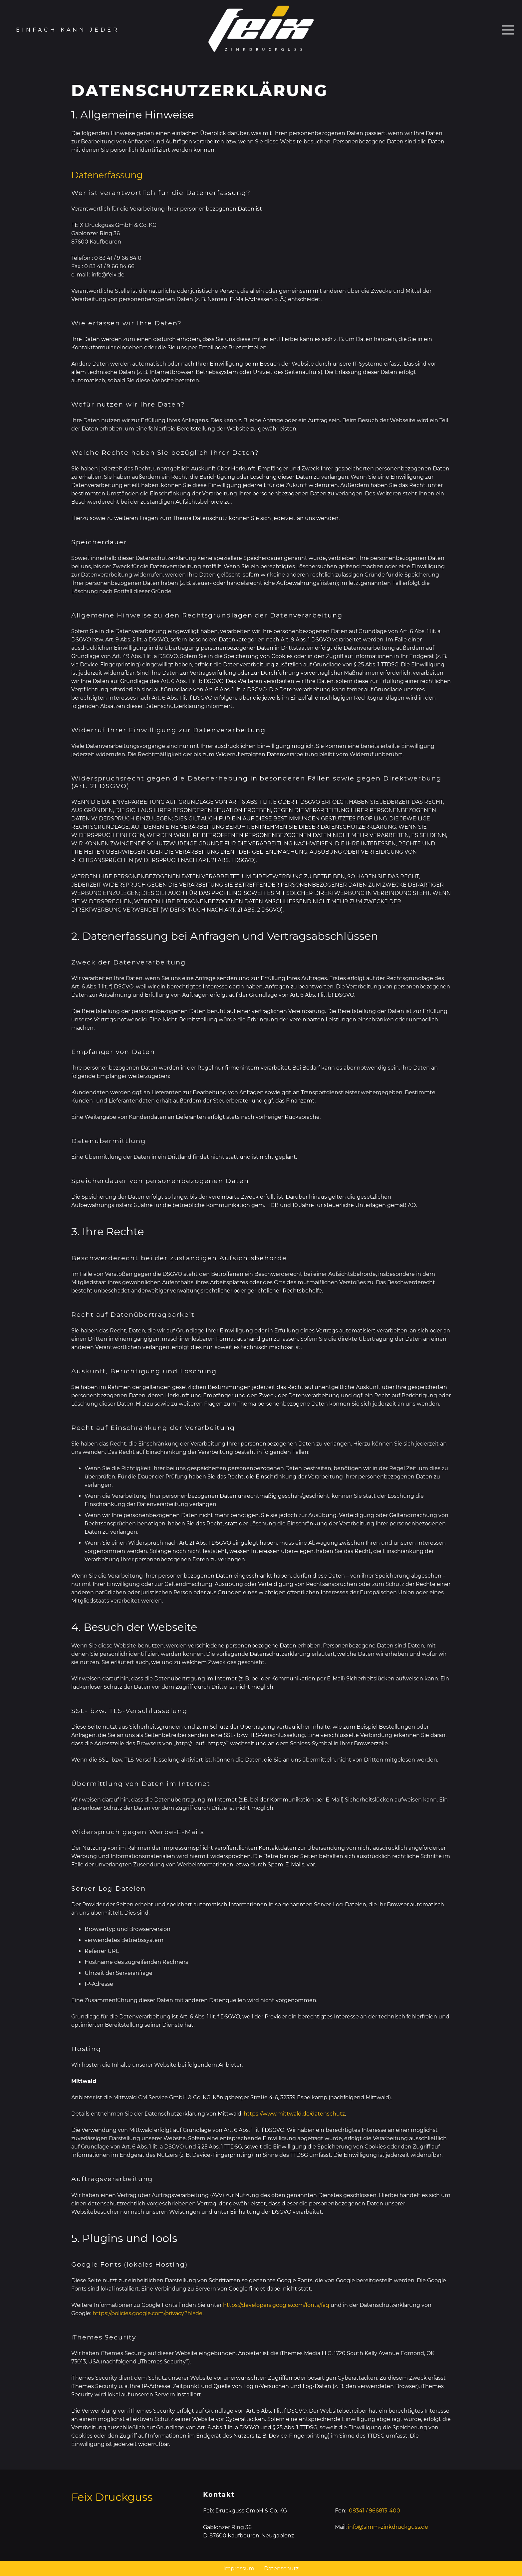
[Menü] (508, 30)
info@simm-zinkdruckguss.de (388, 2527)
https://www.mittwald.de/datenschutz (294, 2114)
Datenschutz (281, 2568)
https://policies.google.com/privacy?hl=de (147, 2313)
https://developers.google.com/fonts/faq (276, 2305)
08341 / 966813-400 (374, 2510)
